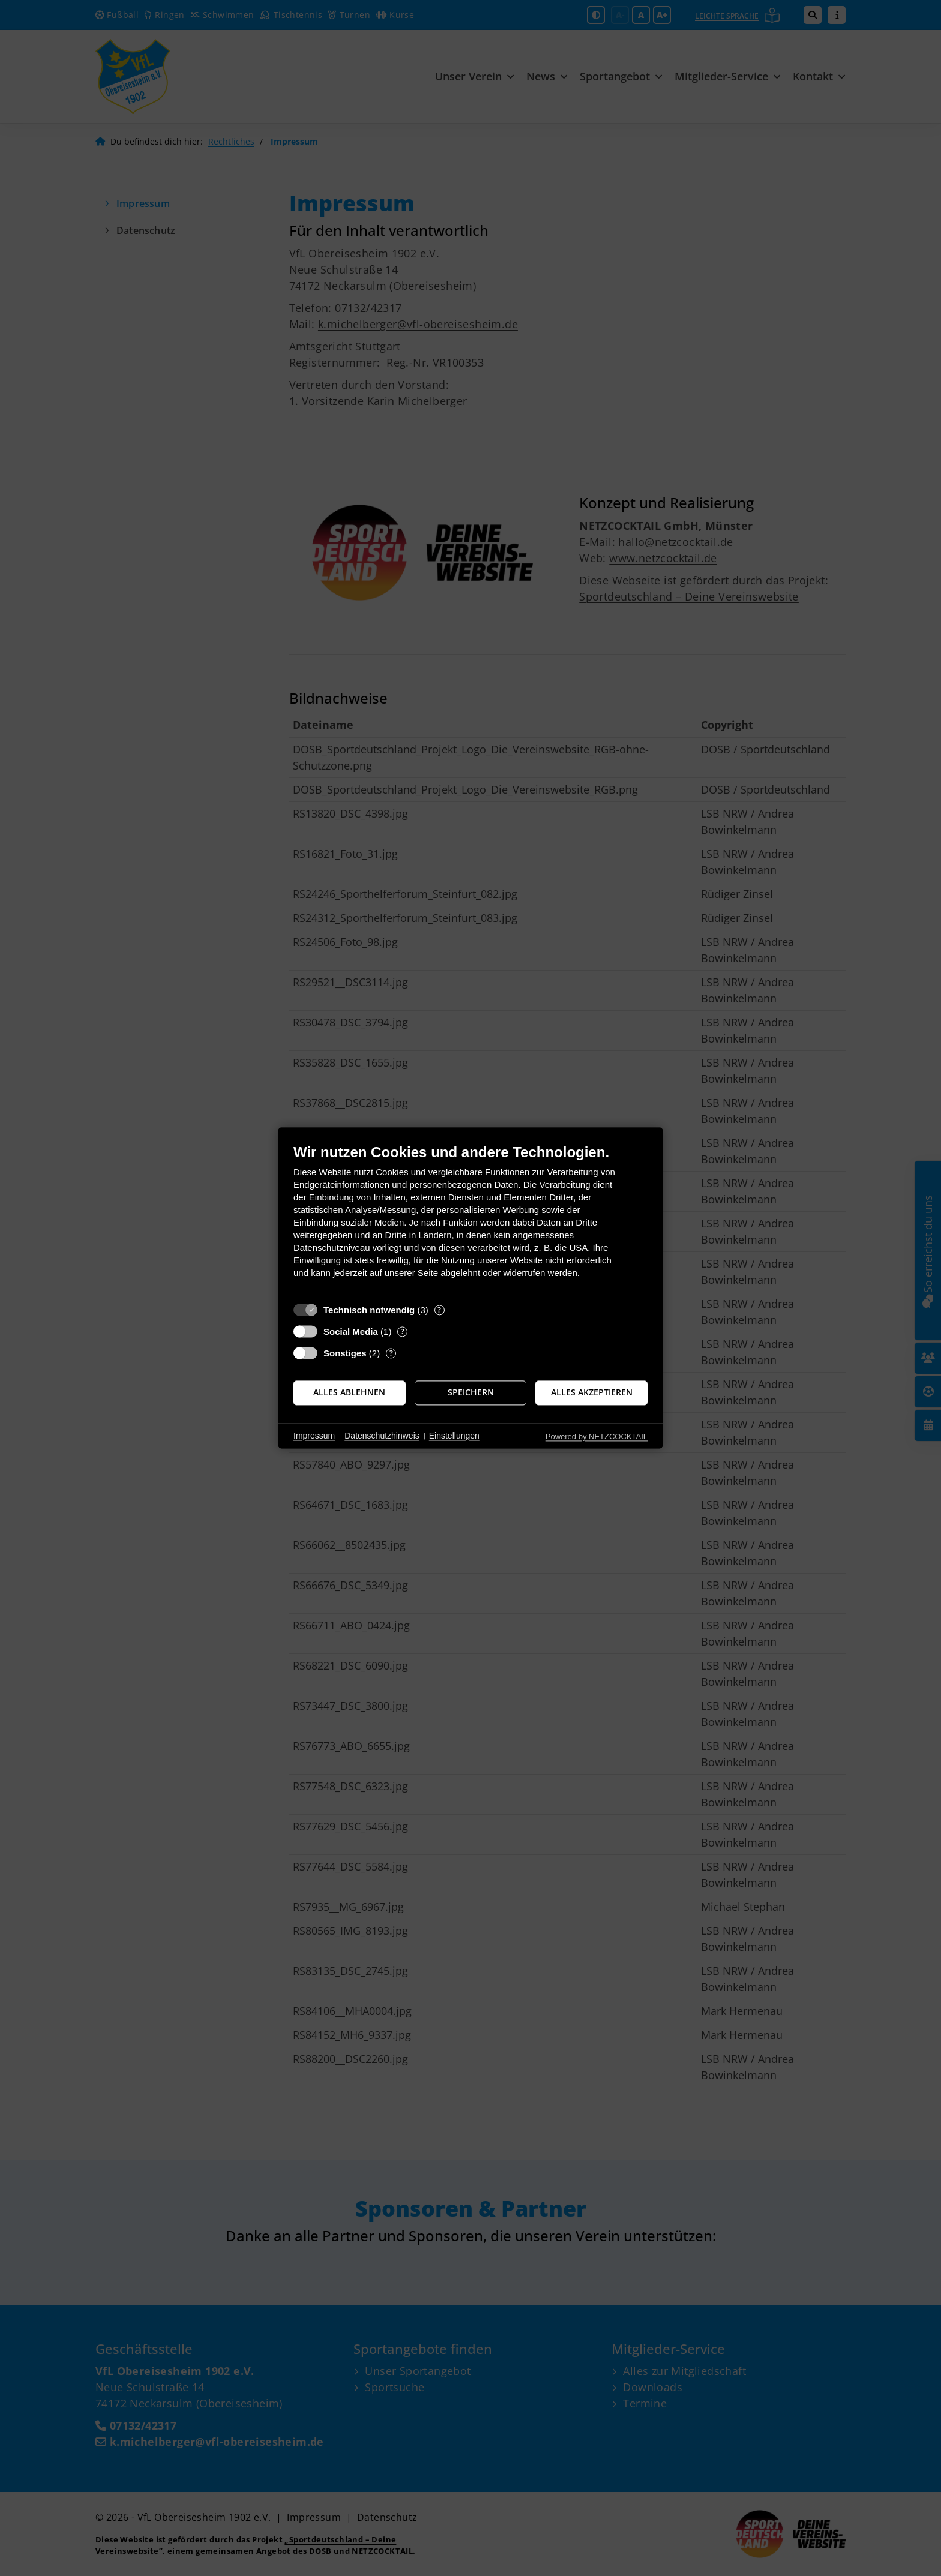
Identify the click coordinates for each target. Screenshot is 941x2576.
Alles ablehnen (349, 1392)
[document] (470, 1220)
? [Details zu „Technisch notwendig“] (439, 1310)
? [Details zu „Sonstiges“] (391, 1353)
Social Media (350, 1331)
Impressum (314, 1435)
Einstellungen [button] (454, 1435)
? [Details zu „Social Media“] (402, 1331)
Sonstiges (345, 1353)
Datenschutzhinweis (381, 1435)
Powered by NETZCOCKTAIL (597, 1436)
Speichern (471, 1392)
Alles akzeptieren (592, 1392)
